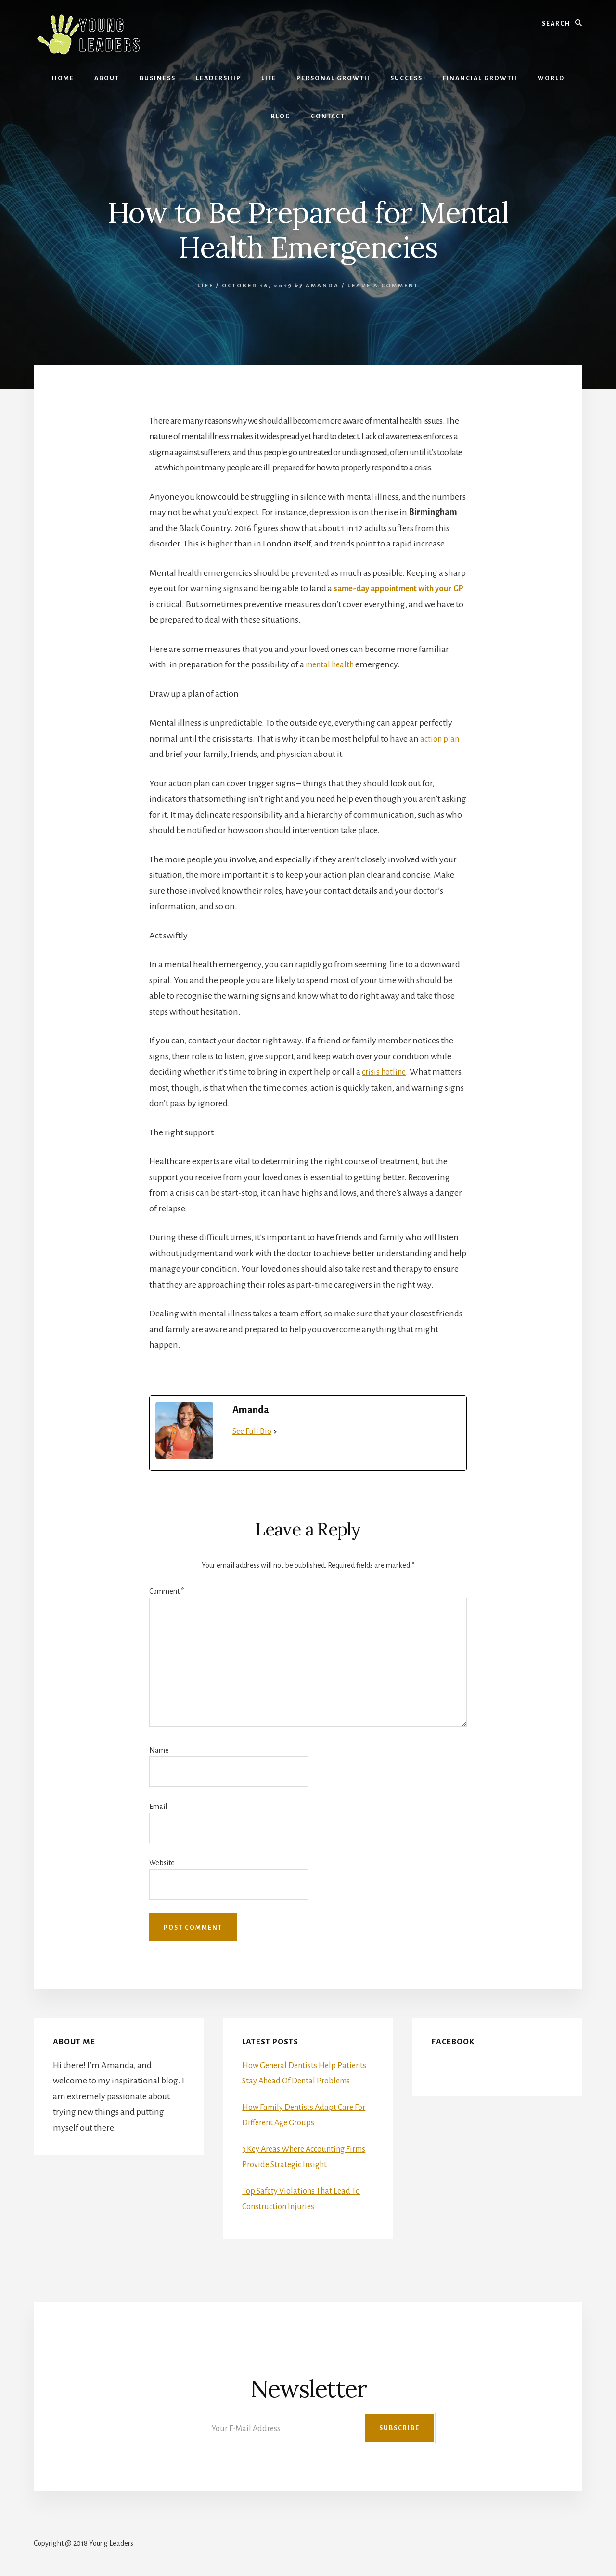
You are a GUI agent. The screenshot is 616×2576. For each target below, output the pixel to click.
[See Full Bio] (275, 1432)
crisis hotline (385, 1072)
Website (162, 1863)
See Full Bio (251, 1431)
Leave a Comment (383, 286)
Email (158, 1806)
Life (205, 286)
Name (159, 1750)
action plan (441, 738)
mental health (332, 664)
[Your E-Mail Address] (318, 2428)
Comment (166, 1591)
